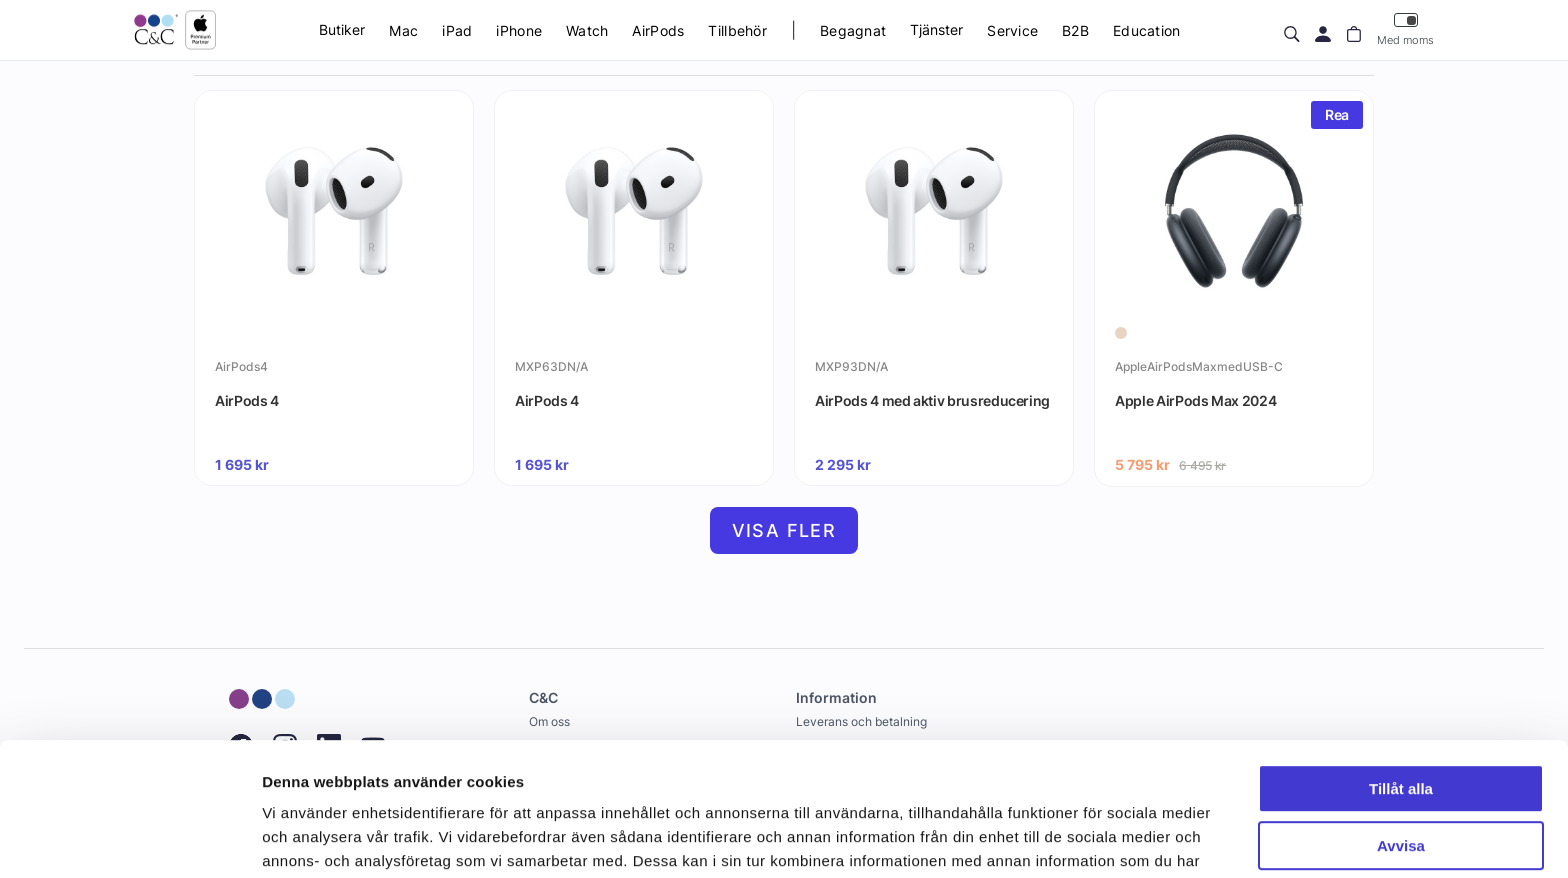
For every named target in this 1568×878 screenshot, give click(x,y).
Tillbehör (737, 30)
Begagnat (853, 30)
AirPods (658, 30)
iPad (457, 30)
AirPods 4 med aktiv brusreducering (932, 400)
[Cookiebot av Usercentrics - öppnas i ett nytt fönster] (129, 839)
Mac (403, 30)
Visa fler (784, 530)
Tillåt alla (1401, 687)
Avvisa (1401, 743)
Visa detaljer (306, 838)
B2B (1075, 30)
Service (1012, 30)
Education (1147, 30)
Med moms (1405, 29)
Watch (587, 30)
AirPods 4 (247, 400)
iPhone (519, 30)
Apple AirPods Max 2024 (1195, 400)
